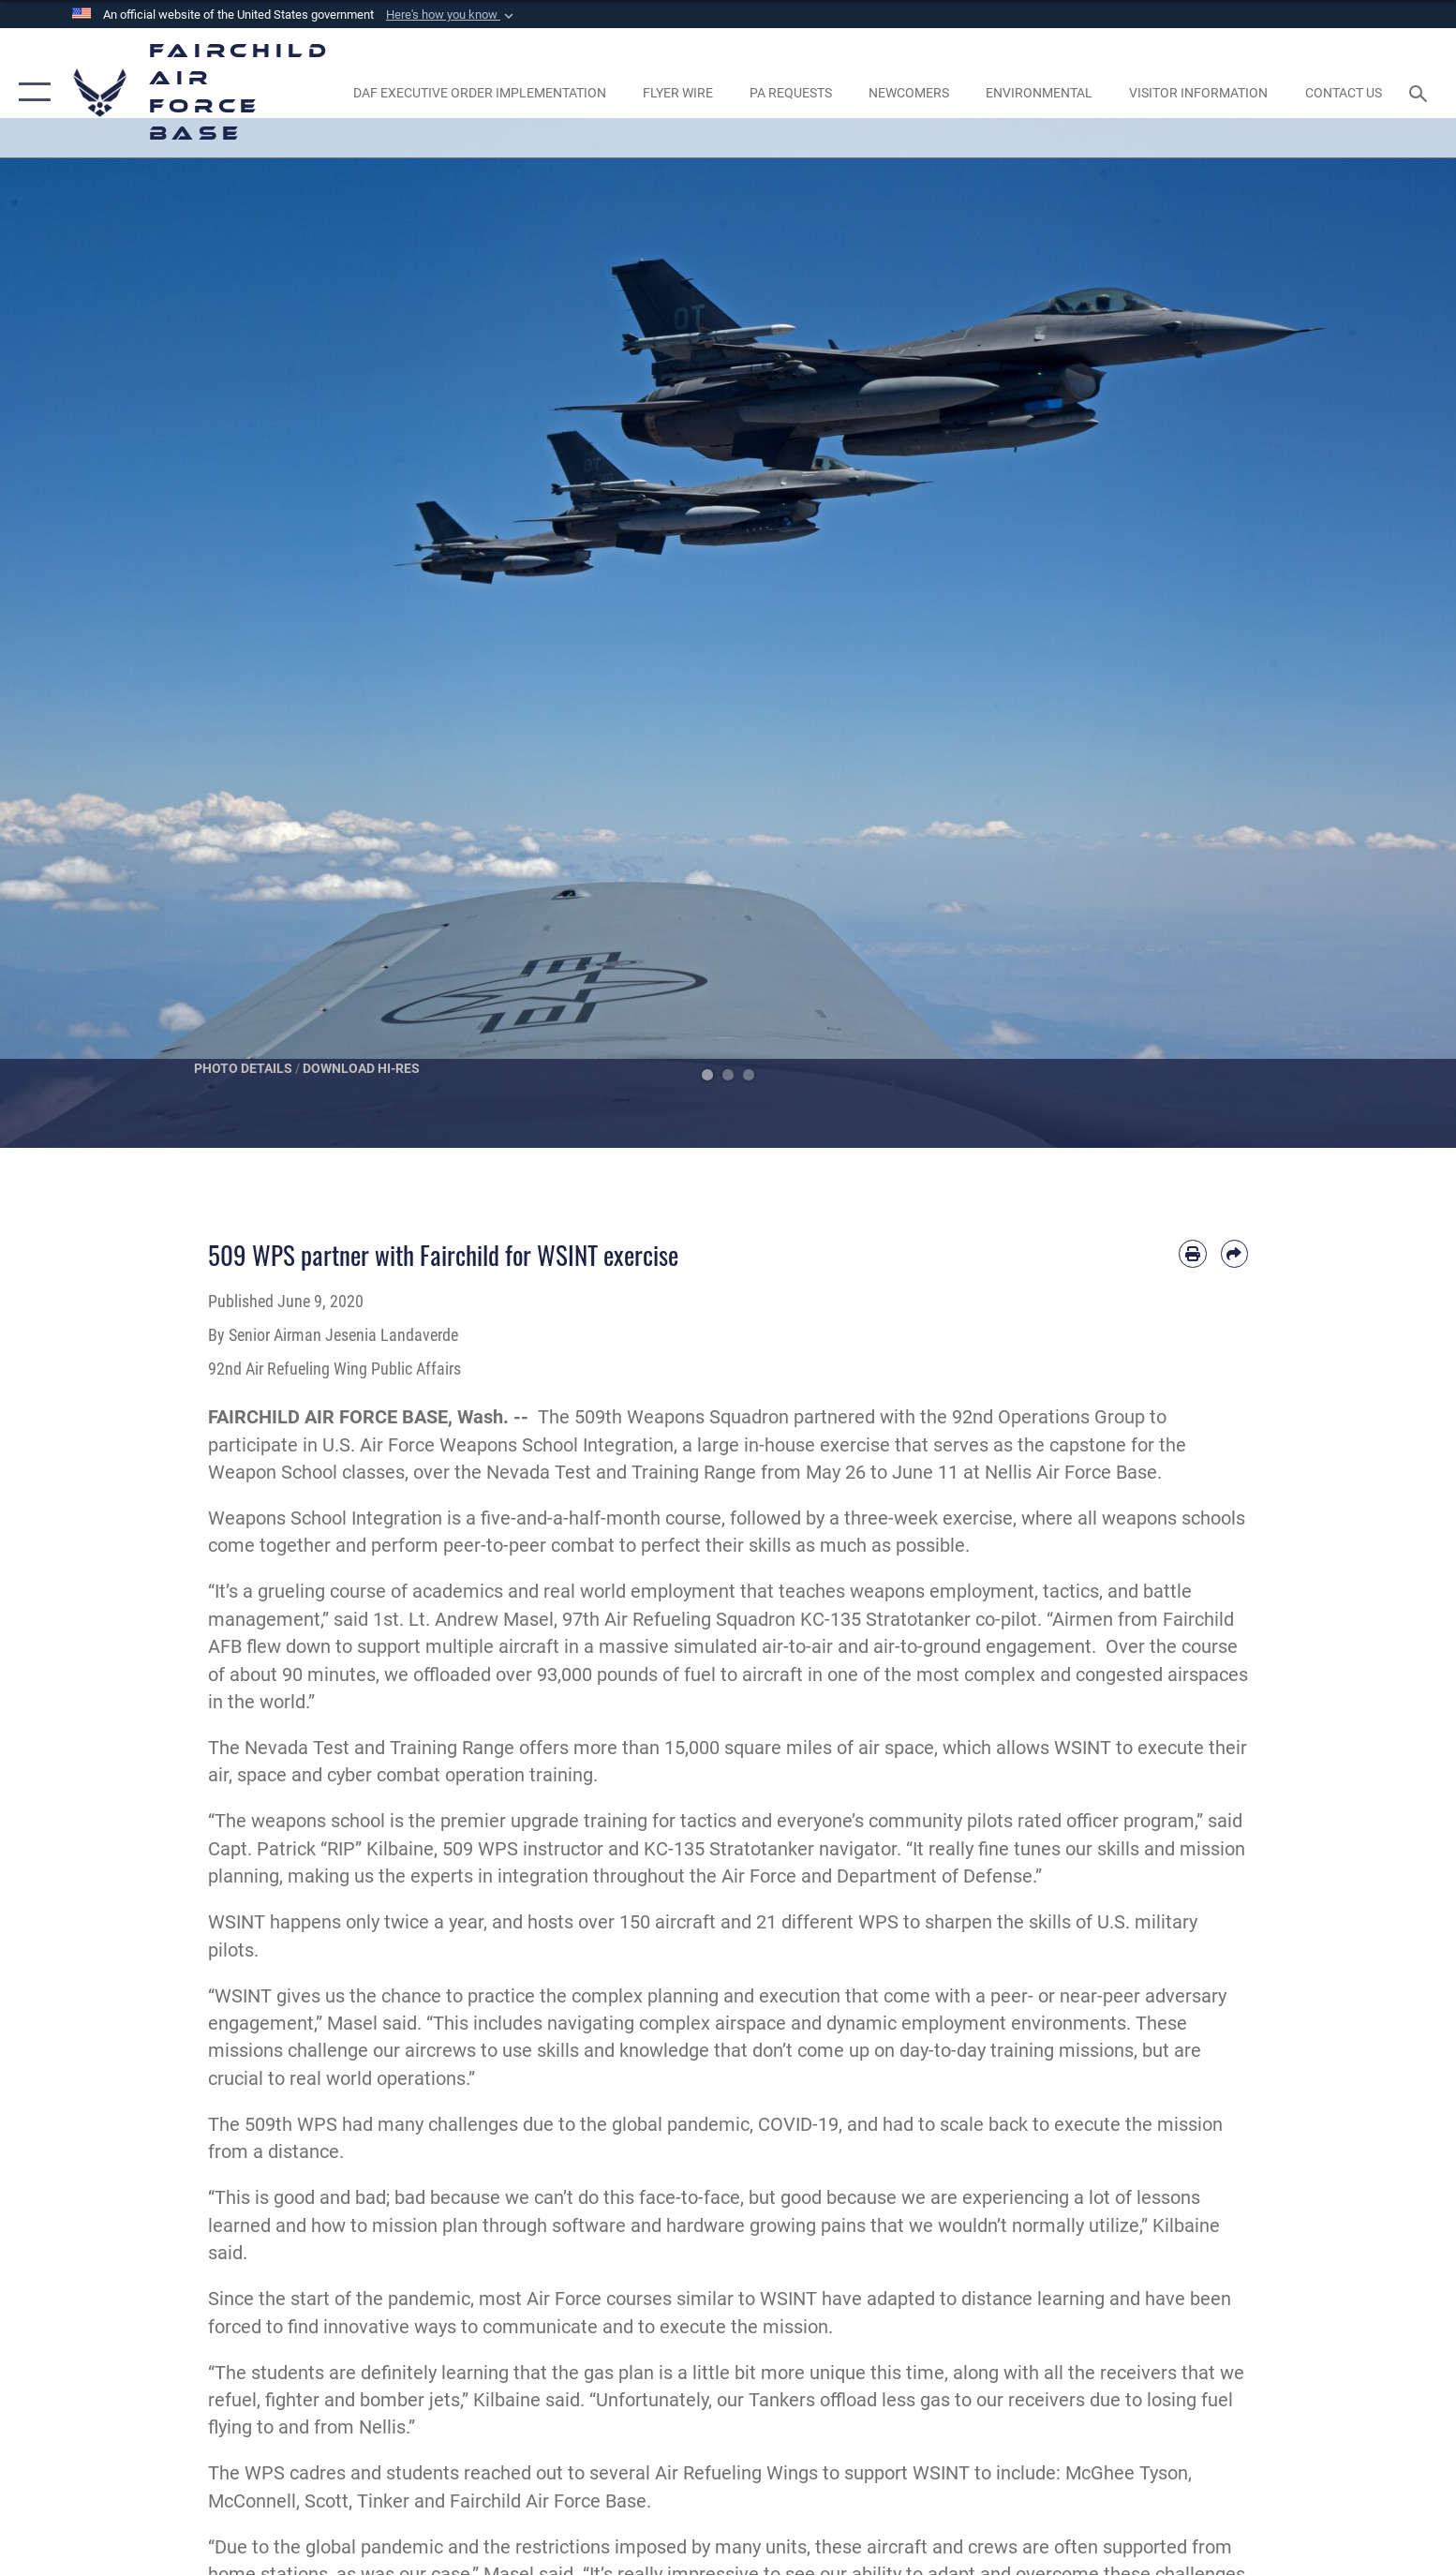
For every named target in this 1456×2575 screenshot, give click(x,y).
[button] (451, 15)
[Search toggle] (1420, 92)
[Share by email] (1234, 1253)
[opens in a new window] (479, 92)
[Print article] (1192, 1253)
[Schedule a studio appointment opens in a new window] (790, 92)
